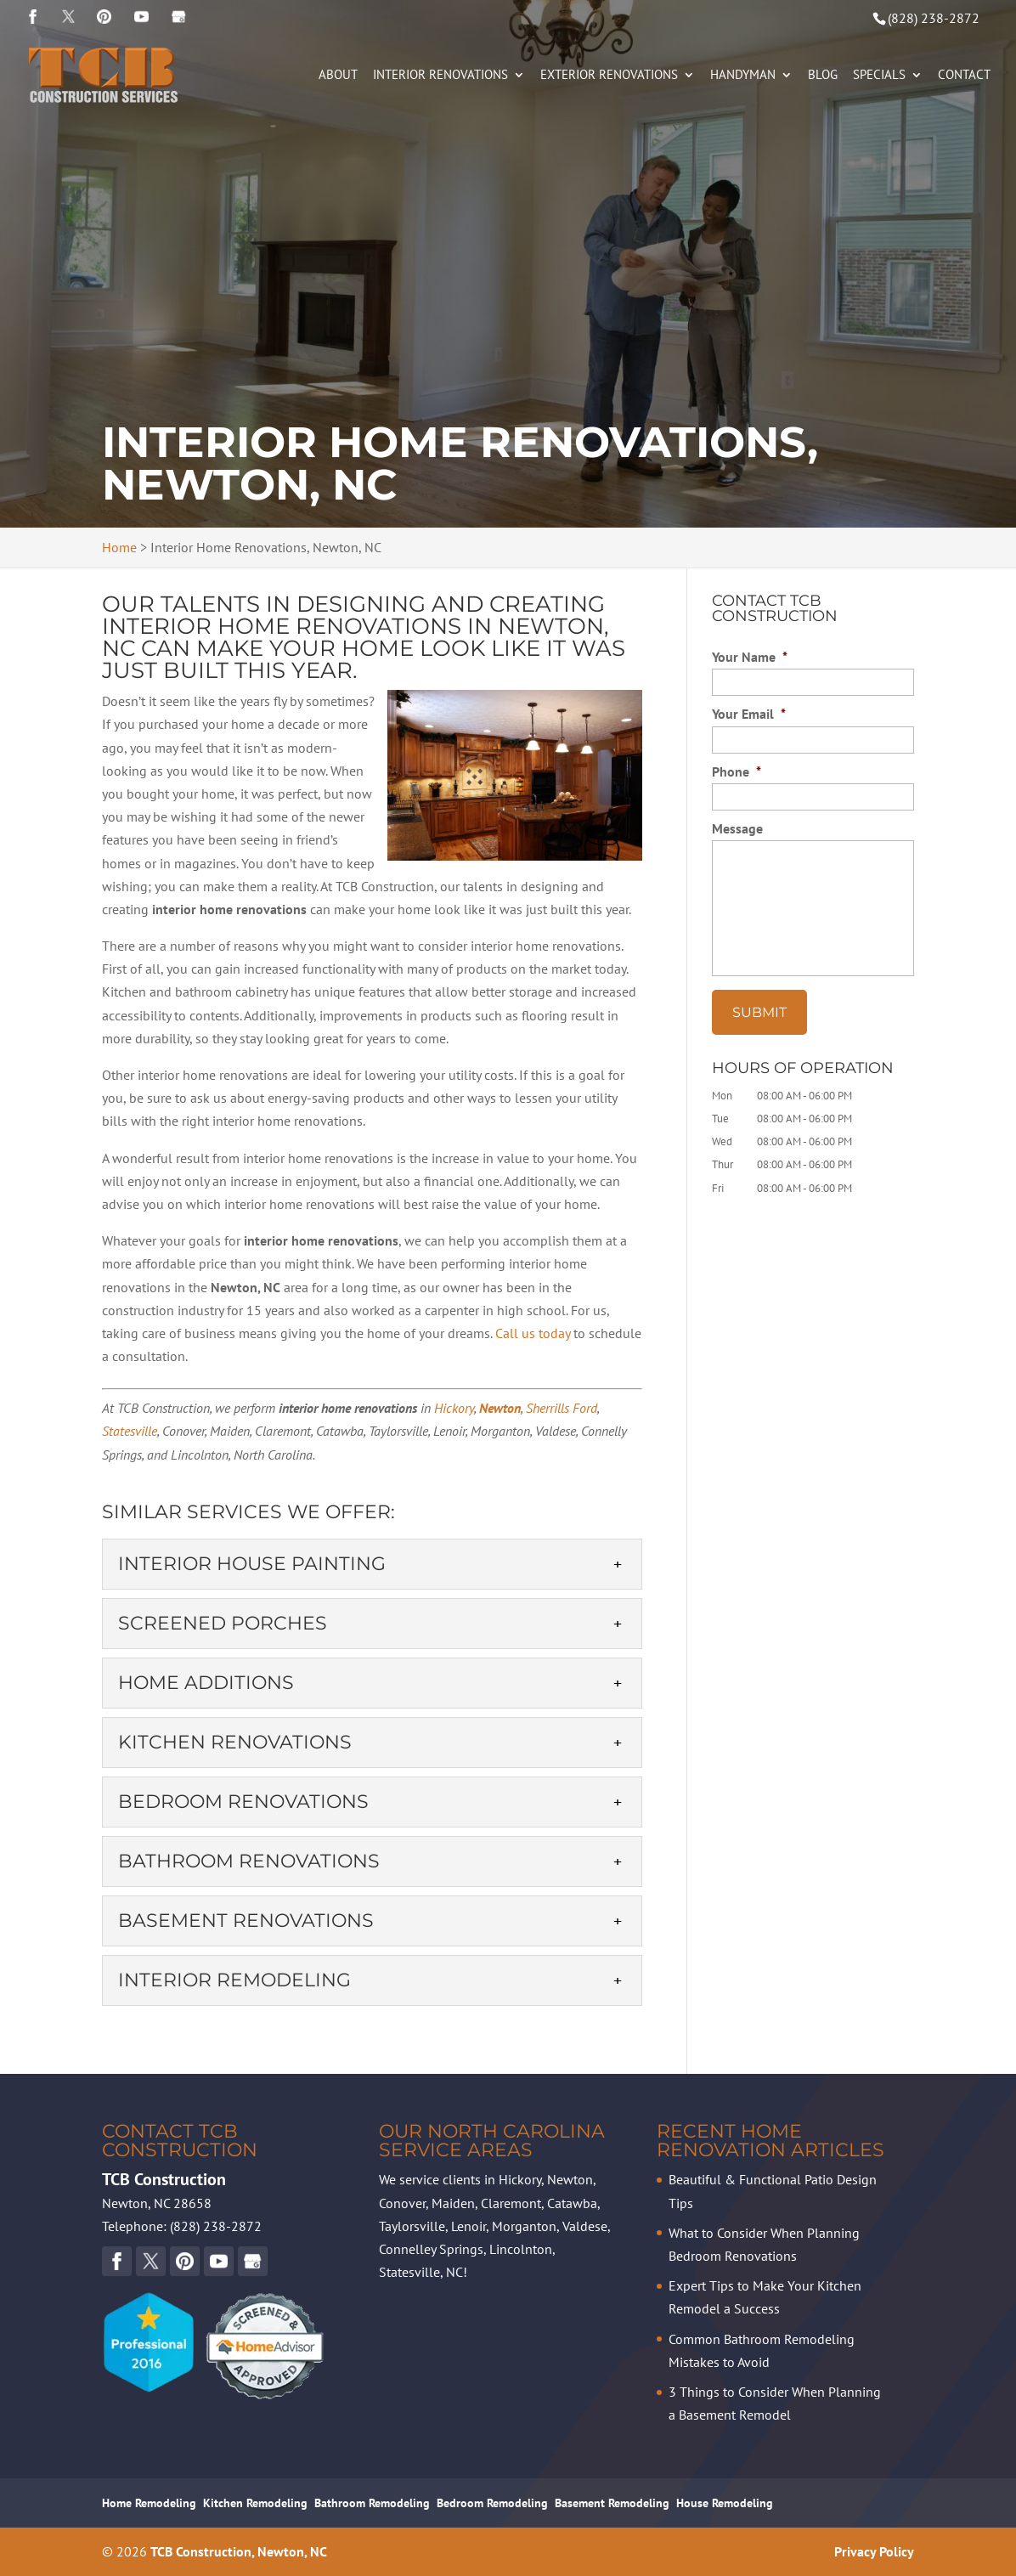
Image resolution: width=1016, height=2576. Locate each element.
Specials (879, 75)
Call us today (532, 1333)
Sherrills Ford (561, 1407)
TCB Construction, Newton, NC (238, 2551)
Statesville (129, 1430)
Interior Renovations (440, 75)
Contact (964, 75)
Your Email (749, 713)
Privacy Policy (874, 2551)
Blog (823, 75)
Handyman (743, 75)
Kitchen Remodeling (255, 2503)
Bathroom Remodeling (372, 2503)
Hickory (454, 1407)
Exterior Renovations (609, 75)
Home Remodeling (149, 2503)
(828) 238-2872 (933, 17)
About (338, 75)
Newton (500, 1407)
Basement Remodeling (612, 2503)
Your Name (749, 656)
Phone (736, 771)
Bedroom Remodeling (492, 2503)
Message (737, 828)
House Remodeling (724, 2503)
